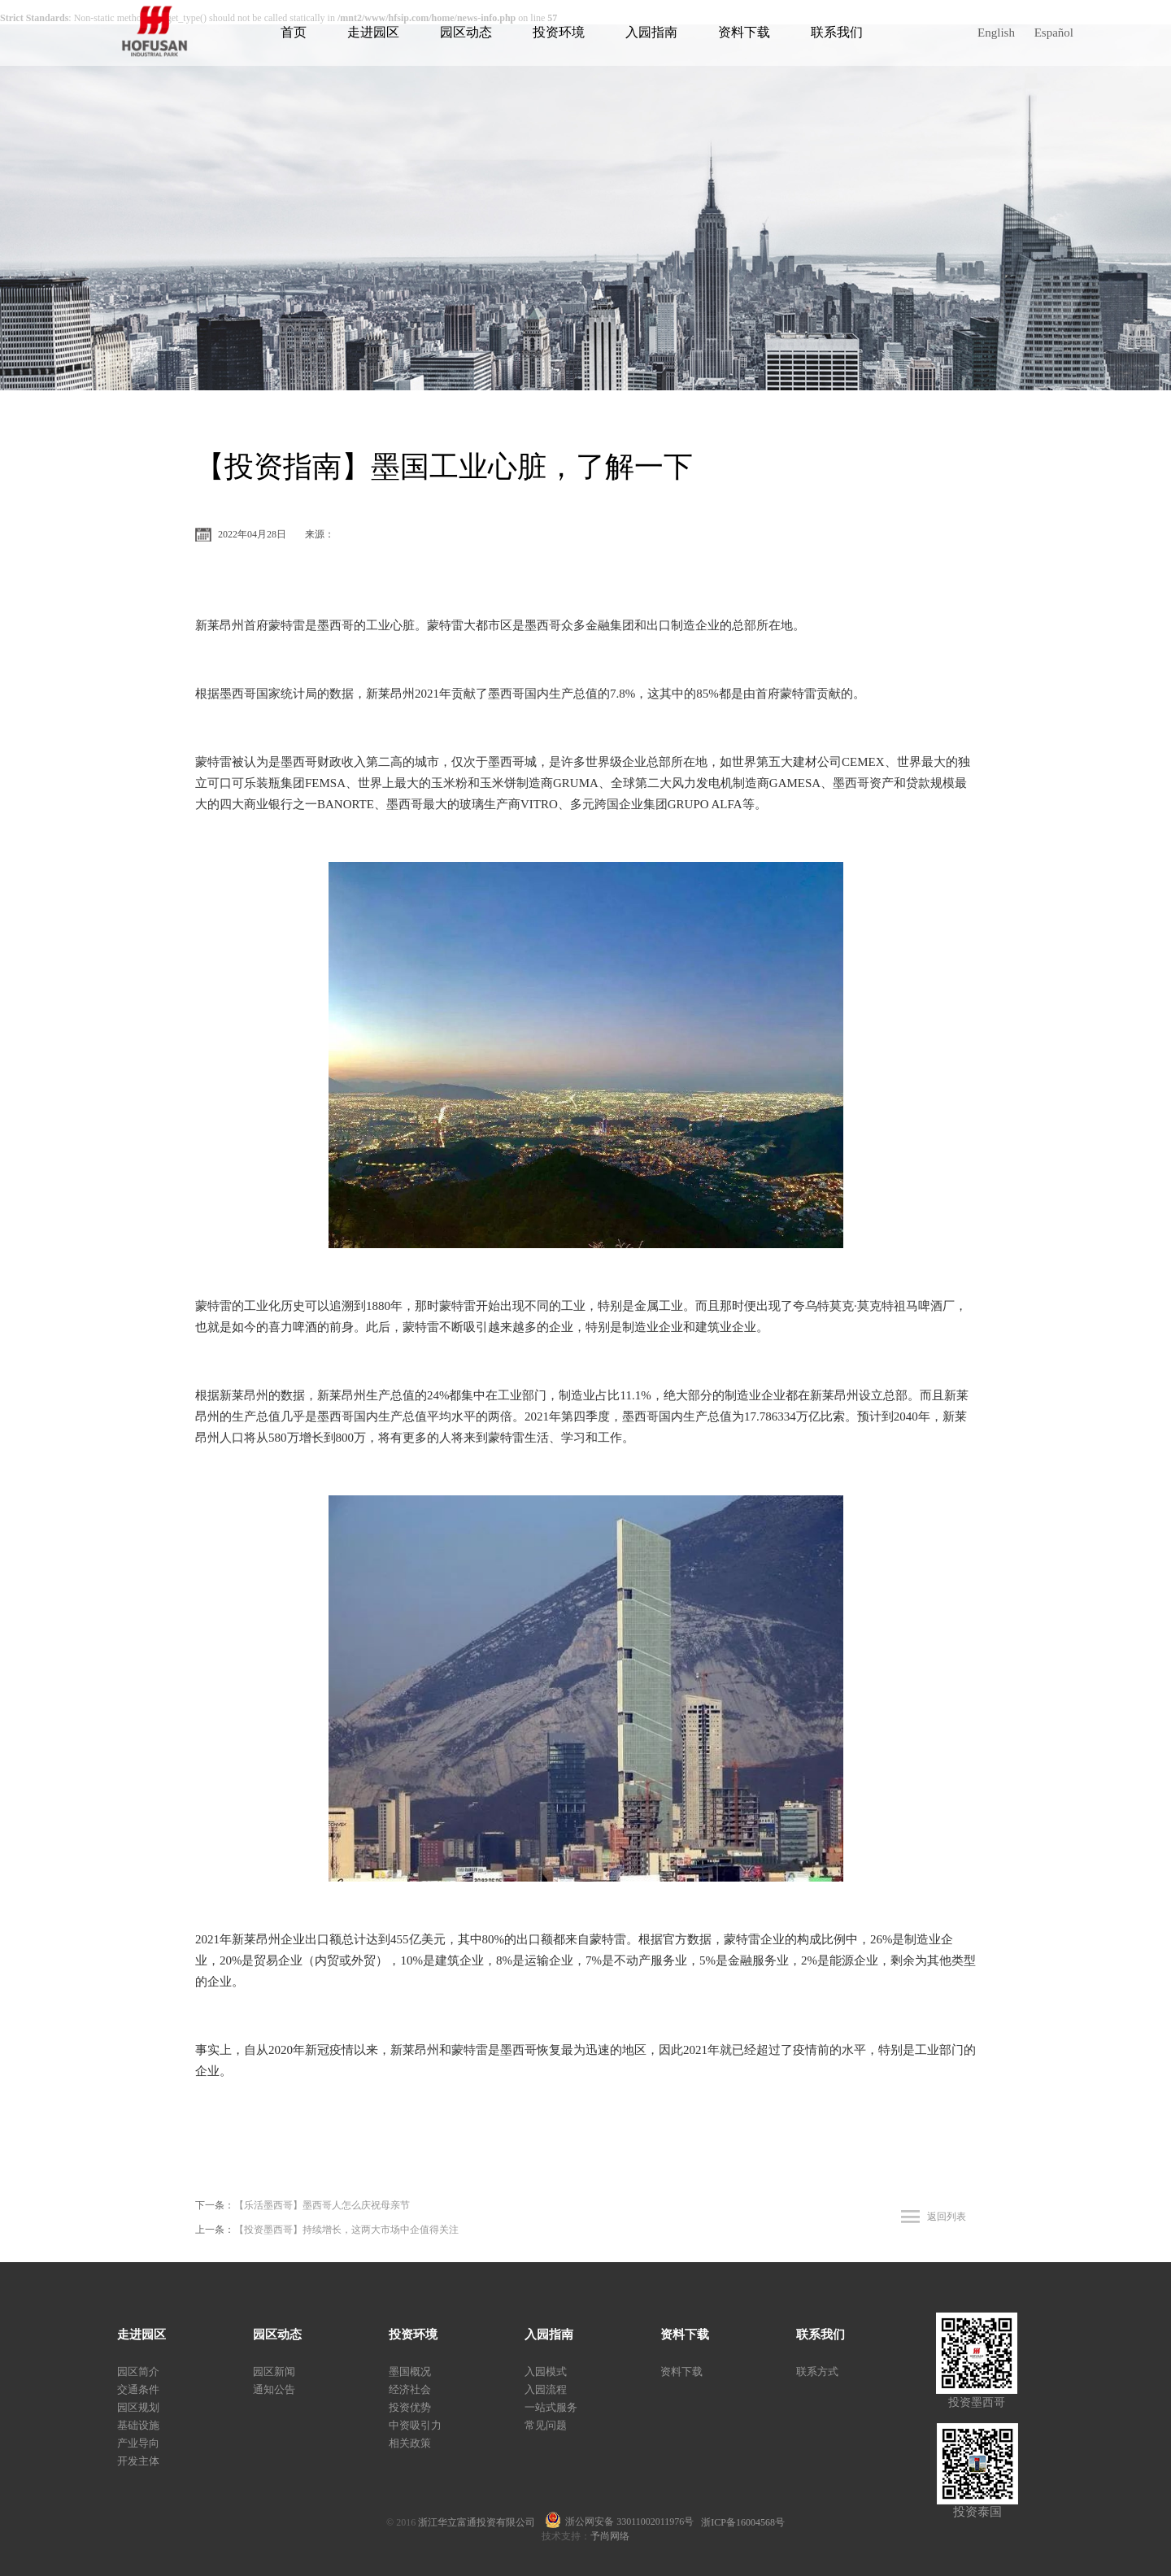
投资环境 (559, 32)
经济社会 (410, 2389)
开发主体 (138, 2461)
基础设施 (138, 2425)
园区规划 (138, 2407)
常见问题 (546, 2425)
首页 (294, 32)
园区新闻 (274, 2371)
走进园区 (373, 32)
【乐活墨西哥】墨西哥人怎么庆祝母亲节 (322, 2205)
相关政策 (410, 2443)
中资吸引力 (415, 2425)
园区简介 (138, 2371)
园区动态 (466, 32)
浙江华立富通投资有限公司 (481, 2522)
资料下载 (744, 32)
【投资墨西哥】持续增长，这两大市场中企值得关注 (346, 2229)
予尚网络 (609, 2536)
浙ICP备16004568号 (743, 2522)
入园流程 (546, 2389)
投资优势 (410, 2407)
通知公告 (274, 2389)
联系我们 (837, 32)
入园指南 (651, 32)
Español (1053, 32)
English (996, 32)
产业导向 (138, 2443)
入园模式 (546, 2371)
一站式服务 (551, 2407)
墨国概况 (410, 2371)
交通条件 (138, 2389)
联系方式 (817, 2371)
